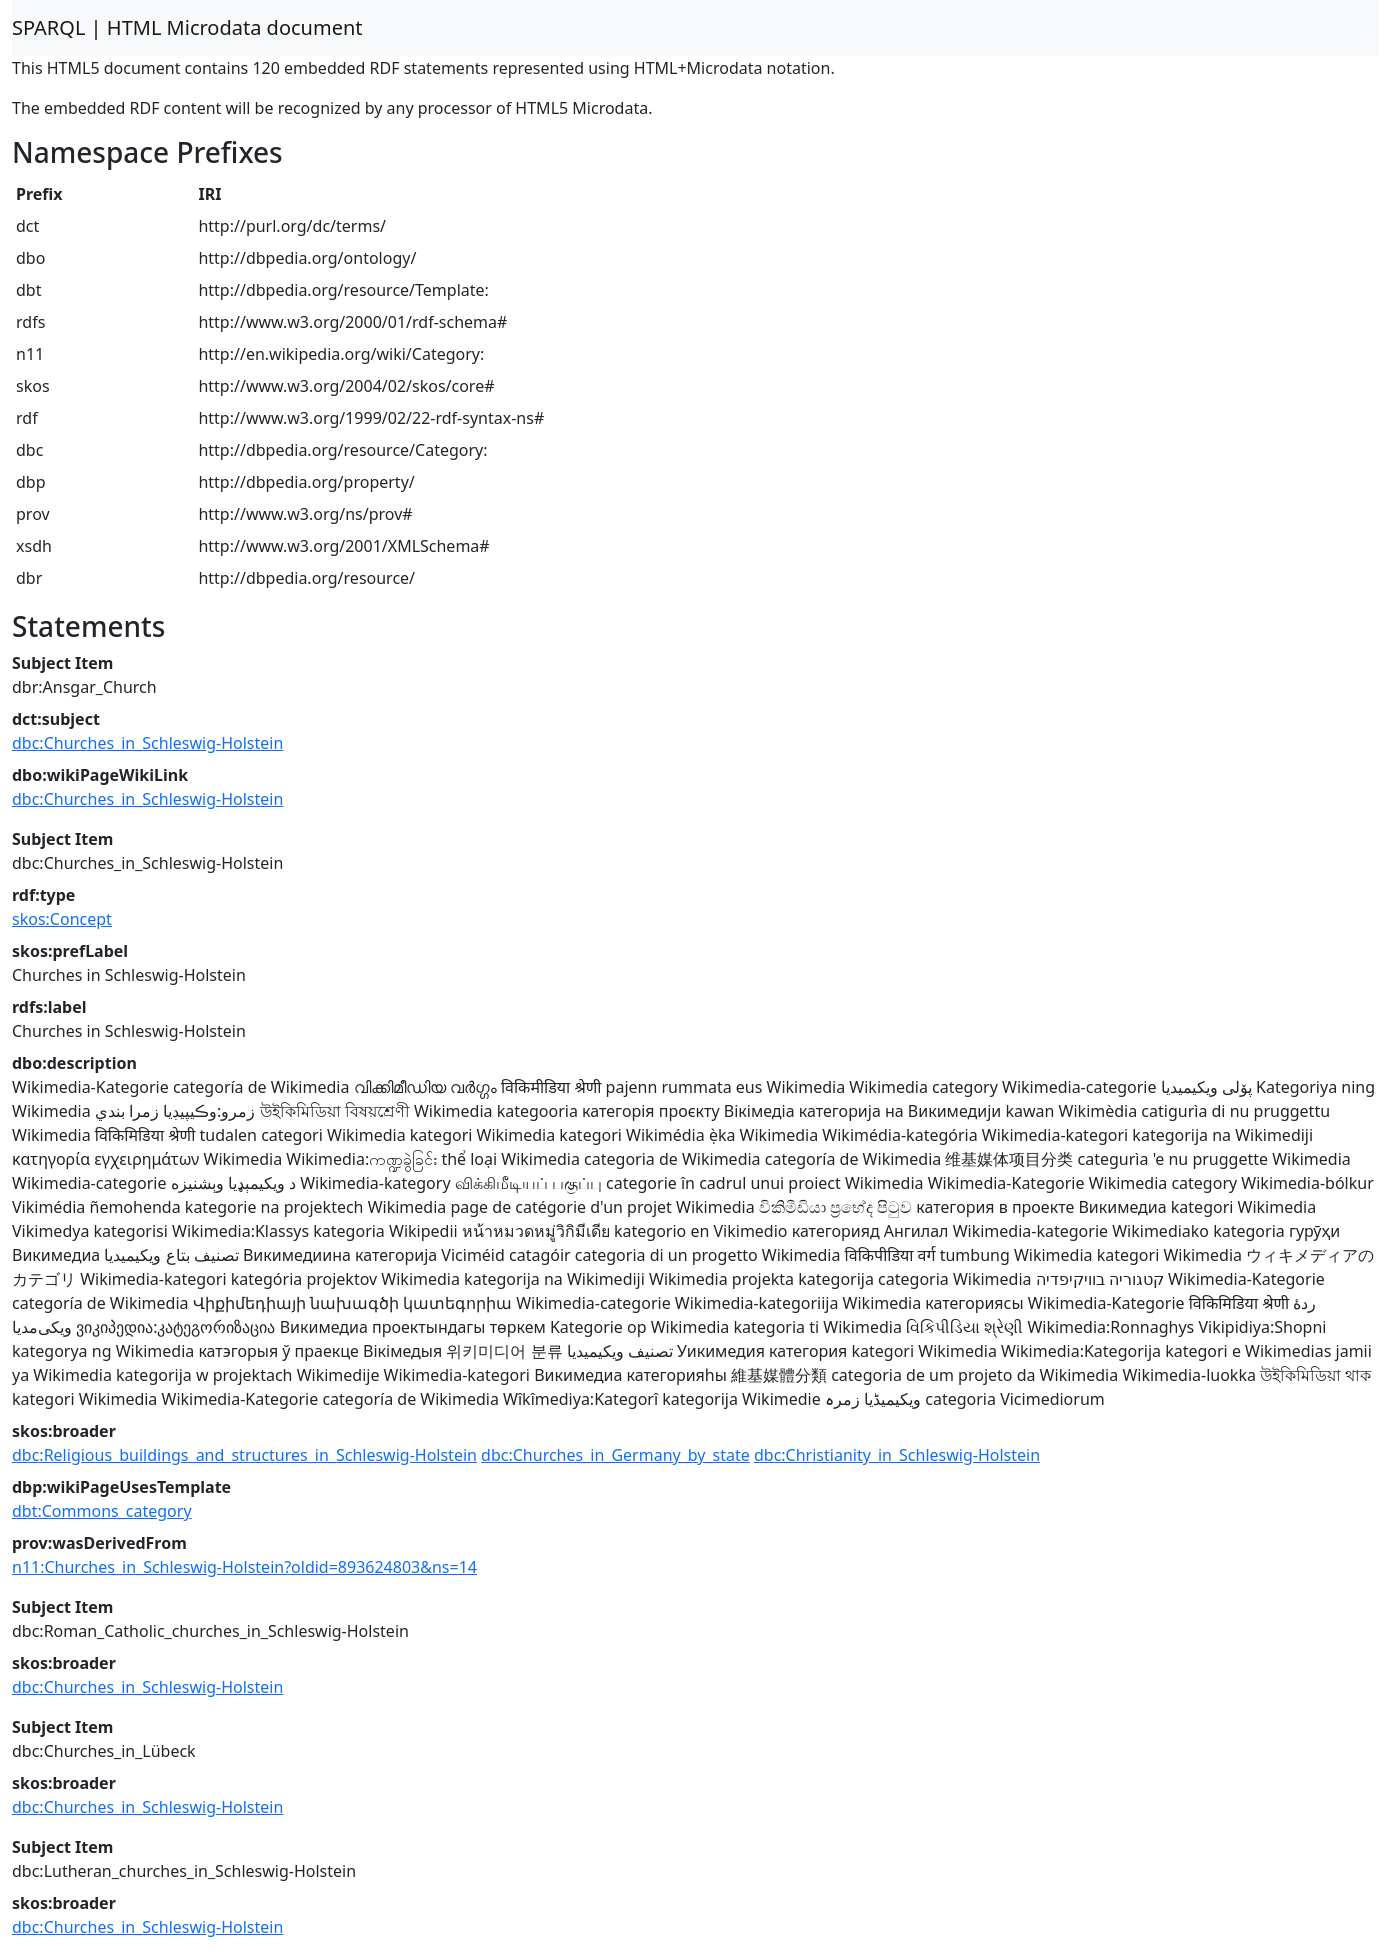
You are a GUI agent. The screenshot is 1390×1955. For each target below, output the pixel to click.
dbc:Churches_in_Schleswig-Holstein (147, 743)
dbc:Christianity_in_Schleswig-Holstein (897, 1455)
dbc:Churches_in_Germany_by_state (615, 1455)
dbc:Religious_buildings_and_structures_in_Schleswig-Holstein (244, 1455)
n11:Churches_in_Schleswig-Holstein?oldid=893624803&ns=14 (244, 1567)
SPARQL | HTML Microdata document (187, 27)
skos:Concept (62, 919)
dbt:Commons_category (102, 1511)
